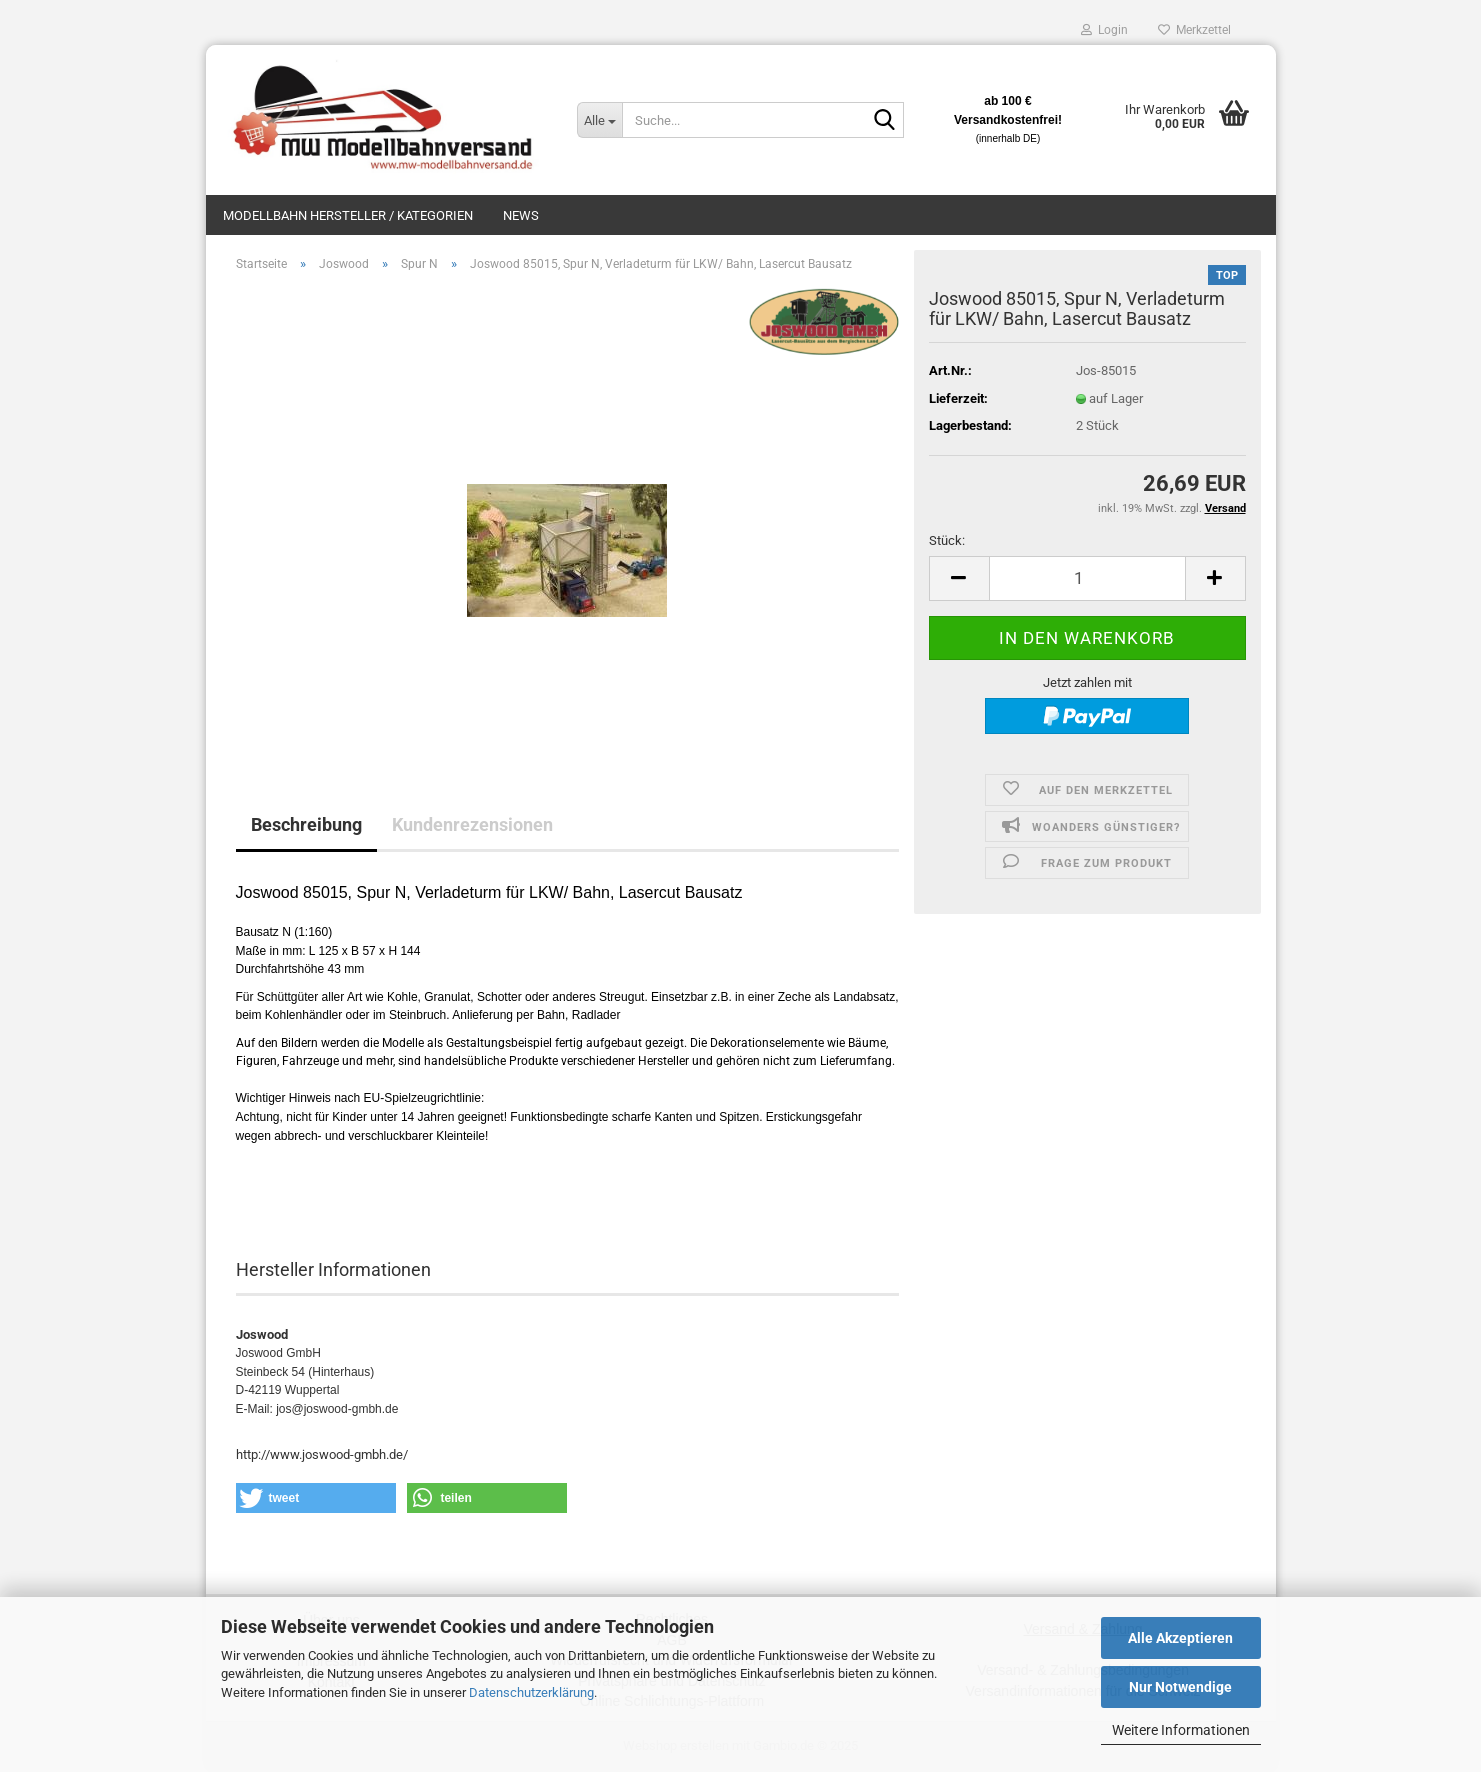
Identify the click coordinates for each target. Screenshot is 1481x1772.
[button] (959, 578)
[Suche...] (599, 120)
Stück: (947, 540)
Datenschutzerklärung (531, 1692)
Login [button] (1104, 30)
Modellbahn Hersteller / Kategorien (348, 215)
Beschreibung (306, 824)
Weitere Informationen (1181, 1730)
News (521, 215)
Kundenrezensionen (472, 824)
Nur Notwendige (1180, 1687)
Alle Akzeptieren (1180, 1638)
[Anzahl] (1087, 578)
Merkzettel (1194, 30)
